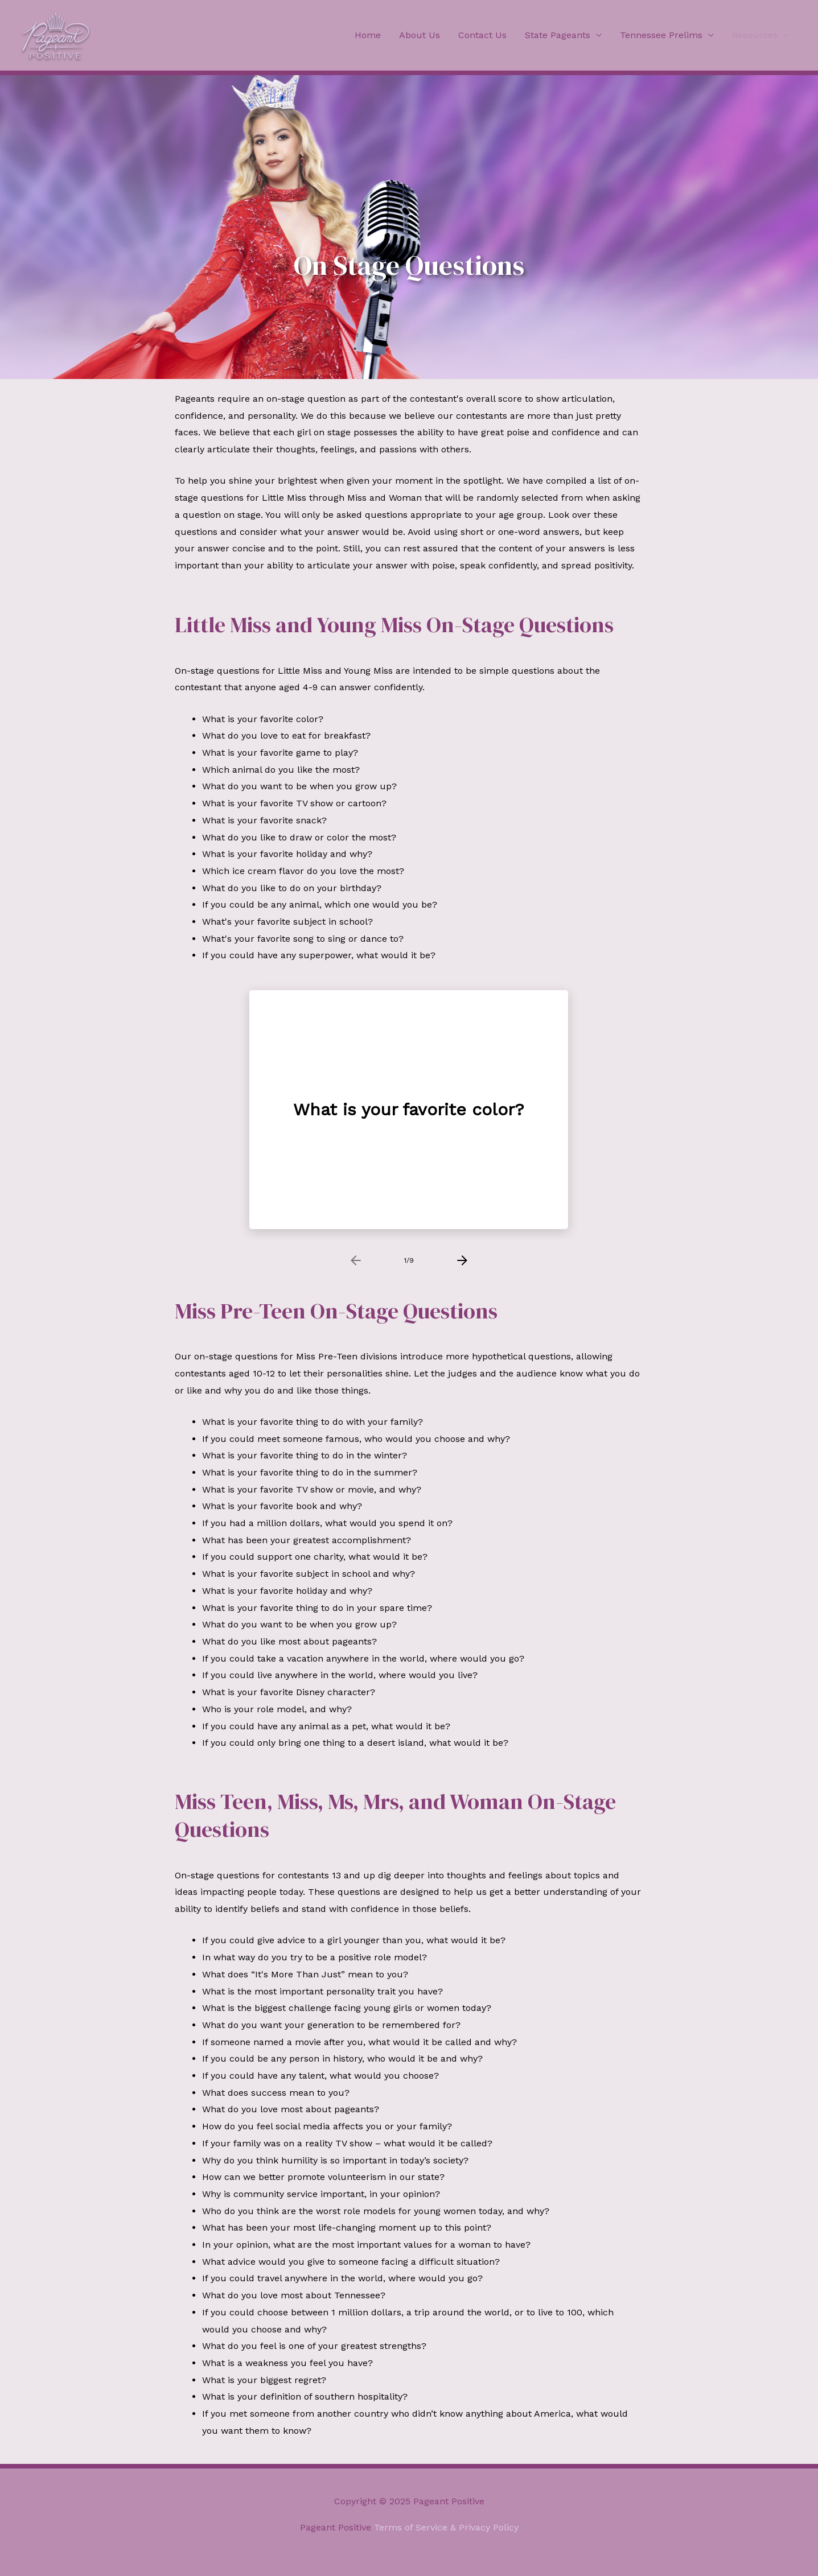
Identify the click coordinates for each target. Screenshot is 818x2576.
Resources (755, 35)
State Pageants (557, 35)
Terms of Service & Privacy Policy (446, 2527)
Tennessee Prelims (661, 35)
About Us (419, 35)
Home (368, 35)
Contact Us (482, 35)
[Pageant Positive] (56, 34)
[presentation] (355, 1260)
